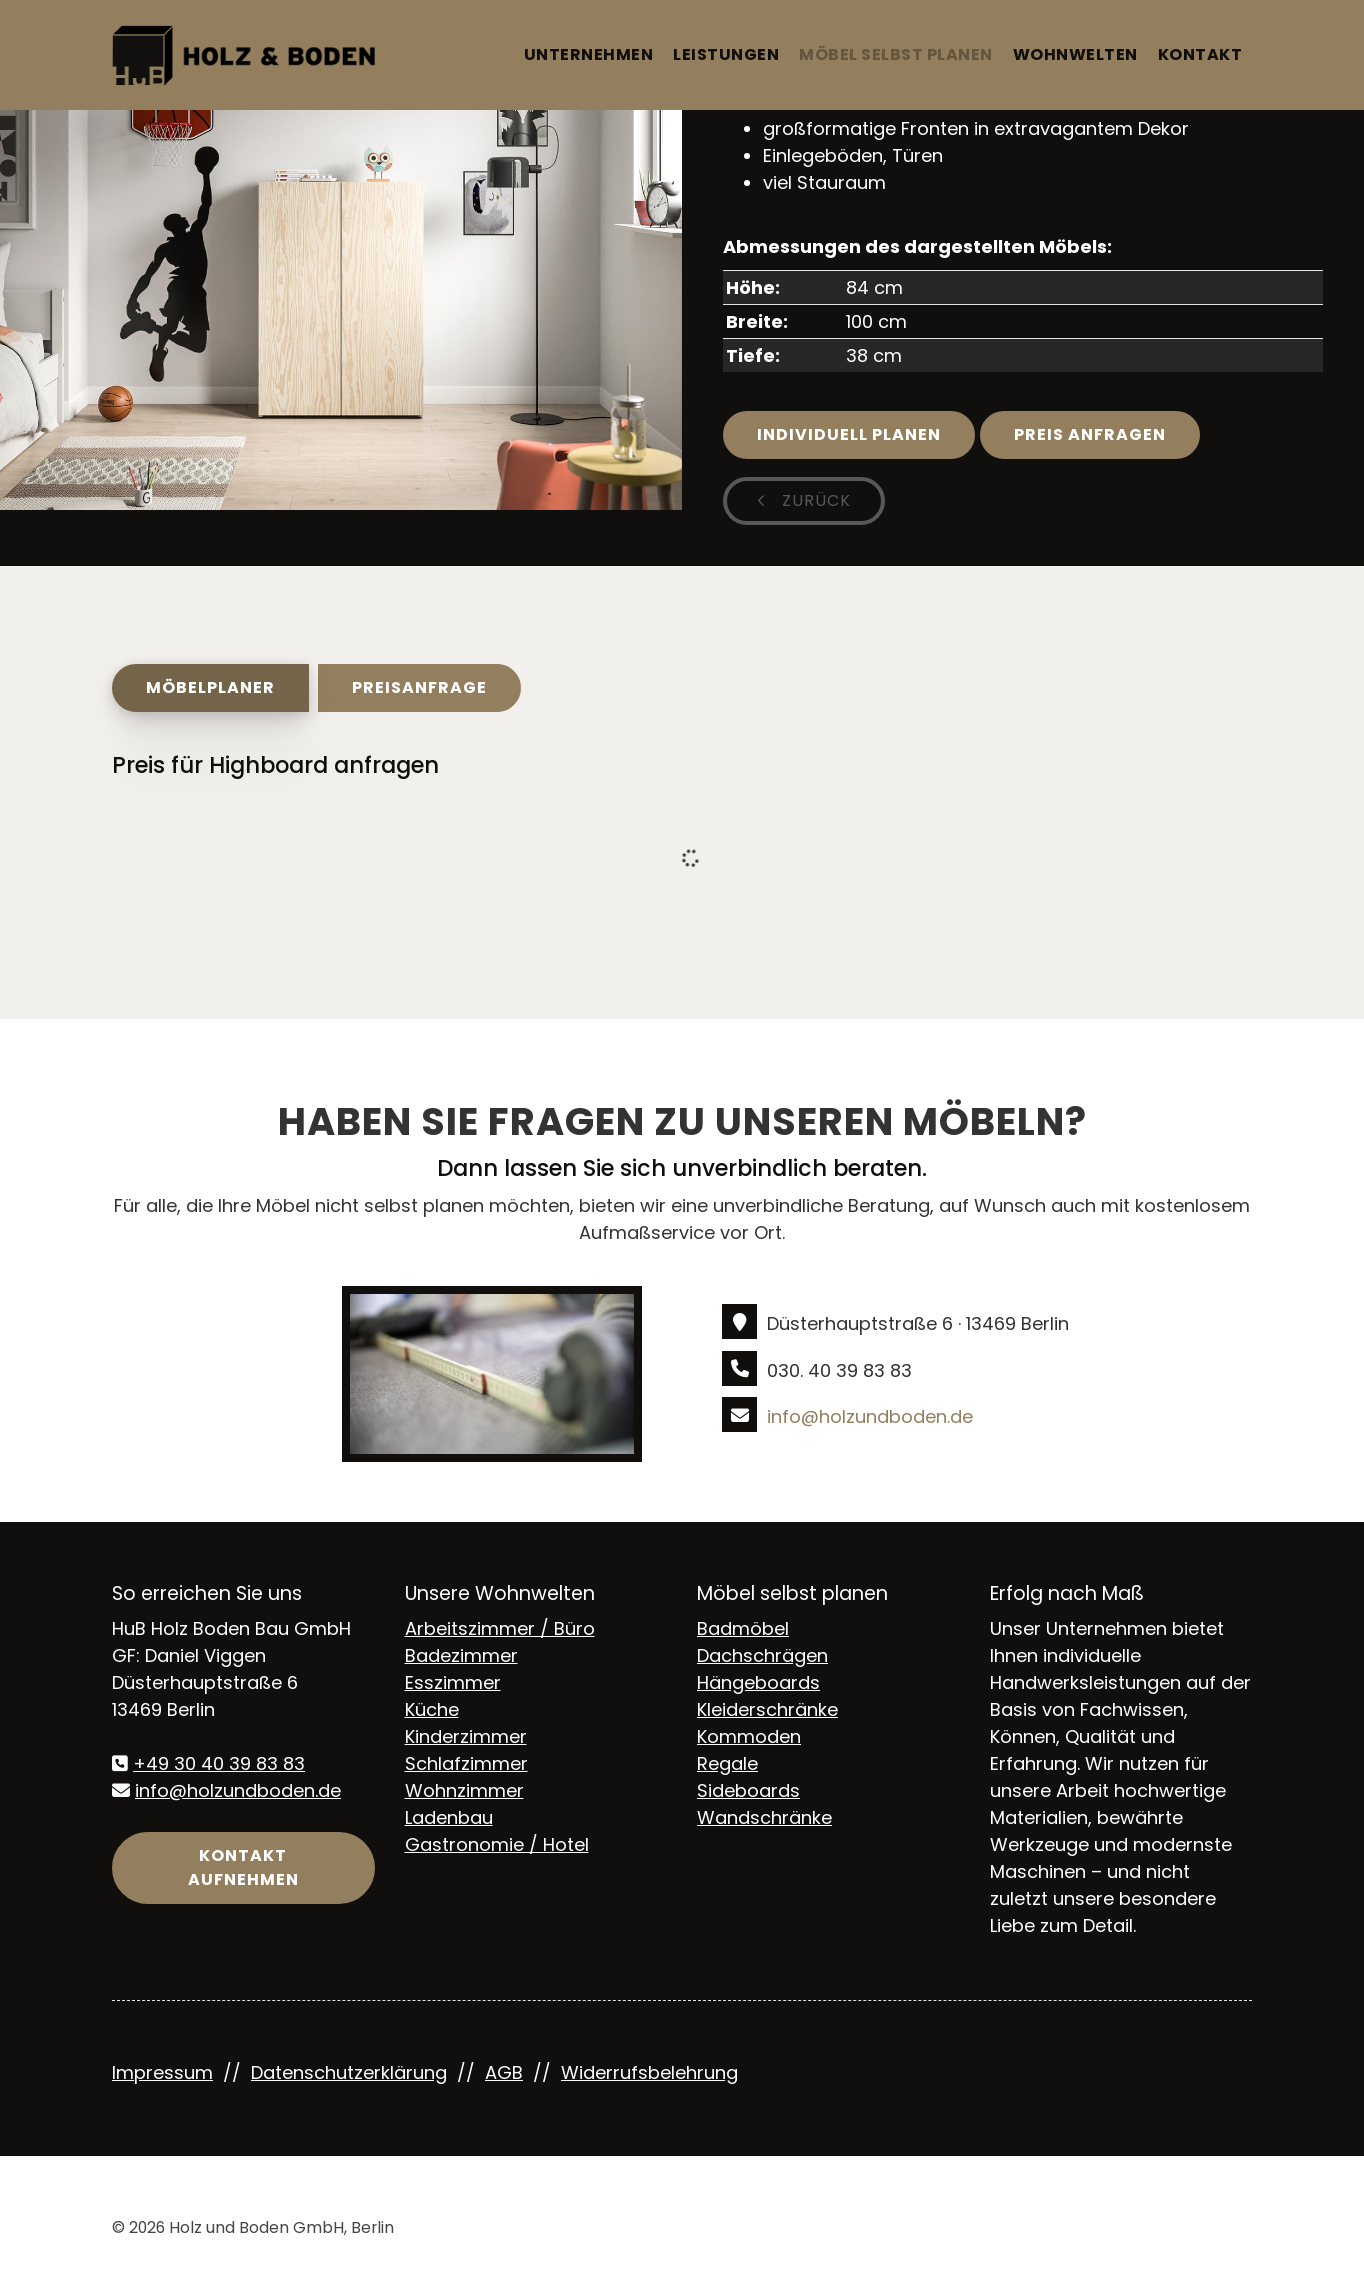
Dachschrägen (762, 1655)
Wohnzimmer (464, 1790)
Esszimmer (453, 1682)
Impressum (162, 2072)
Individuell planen (849, 434)
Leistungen (726, 54)
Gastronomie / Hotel (497, 1844)
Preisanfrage (419, 687)
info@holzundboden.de (870, 1416)
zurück (814, 500)
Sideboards (748, 1790)
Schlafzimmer (466, 1763)
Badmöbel (743, 1628)
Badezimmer (461, 1655)
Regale (727, 1763)
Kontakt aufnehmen (243, 1867)
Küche (432, 1709)
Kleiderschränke (767, 1709)
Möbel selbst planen (896, 54)
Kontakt (1200, 54)
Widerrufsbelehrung (649, 2072)
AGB (504, 2072)
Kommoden (749, 1736)
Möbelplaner (210, 687)
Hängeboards (758, 1682)
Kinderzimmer (466, 1736)
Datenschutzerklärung (349, 2072)
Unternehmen (589, 54)
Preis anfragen (1090, 434)
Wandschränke (764, 1817)
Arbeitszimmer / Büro (500, 1628)
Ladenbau (449, 1817)
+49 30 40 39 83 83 (219, 1763)
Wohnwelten (1075, 54)
